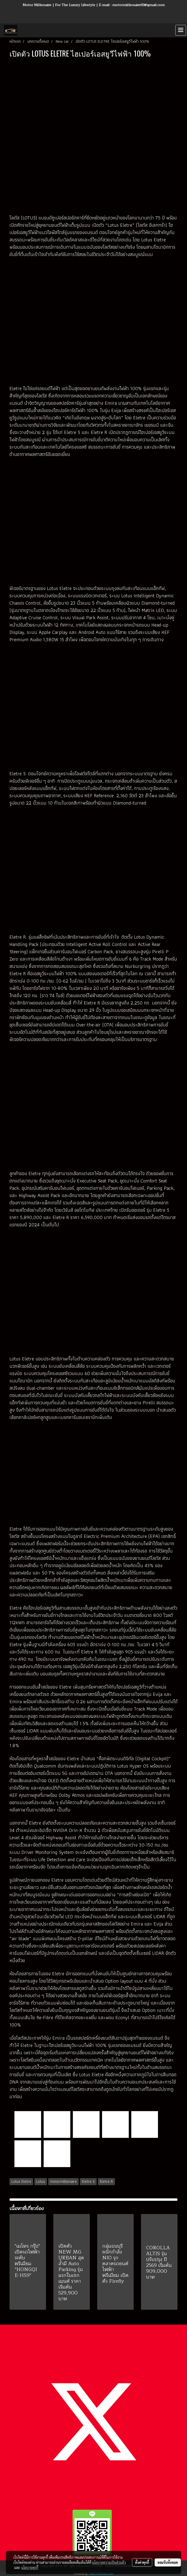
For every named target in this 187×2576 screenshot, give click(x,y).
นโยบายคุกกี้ (29, 2567)
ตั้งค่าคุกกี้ (142, 2562)
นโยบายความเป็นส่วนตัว (109, 2562)
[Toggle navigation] (180, 30)
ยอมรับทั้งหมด (168, 2562)
